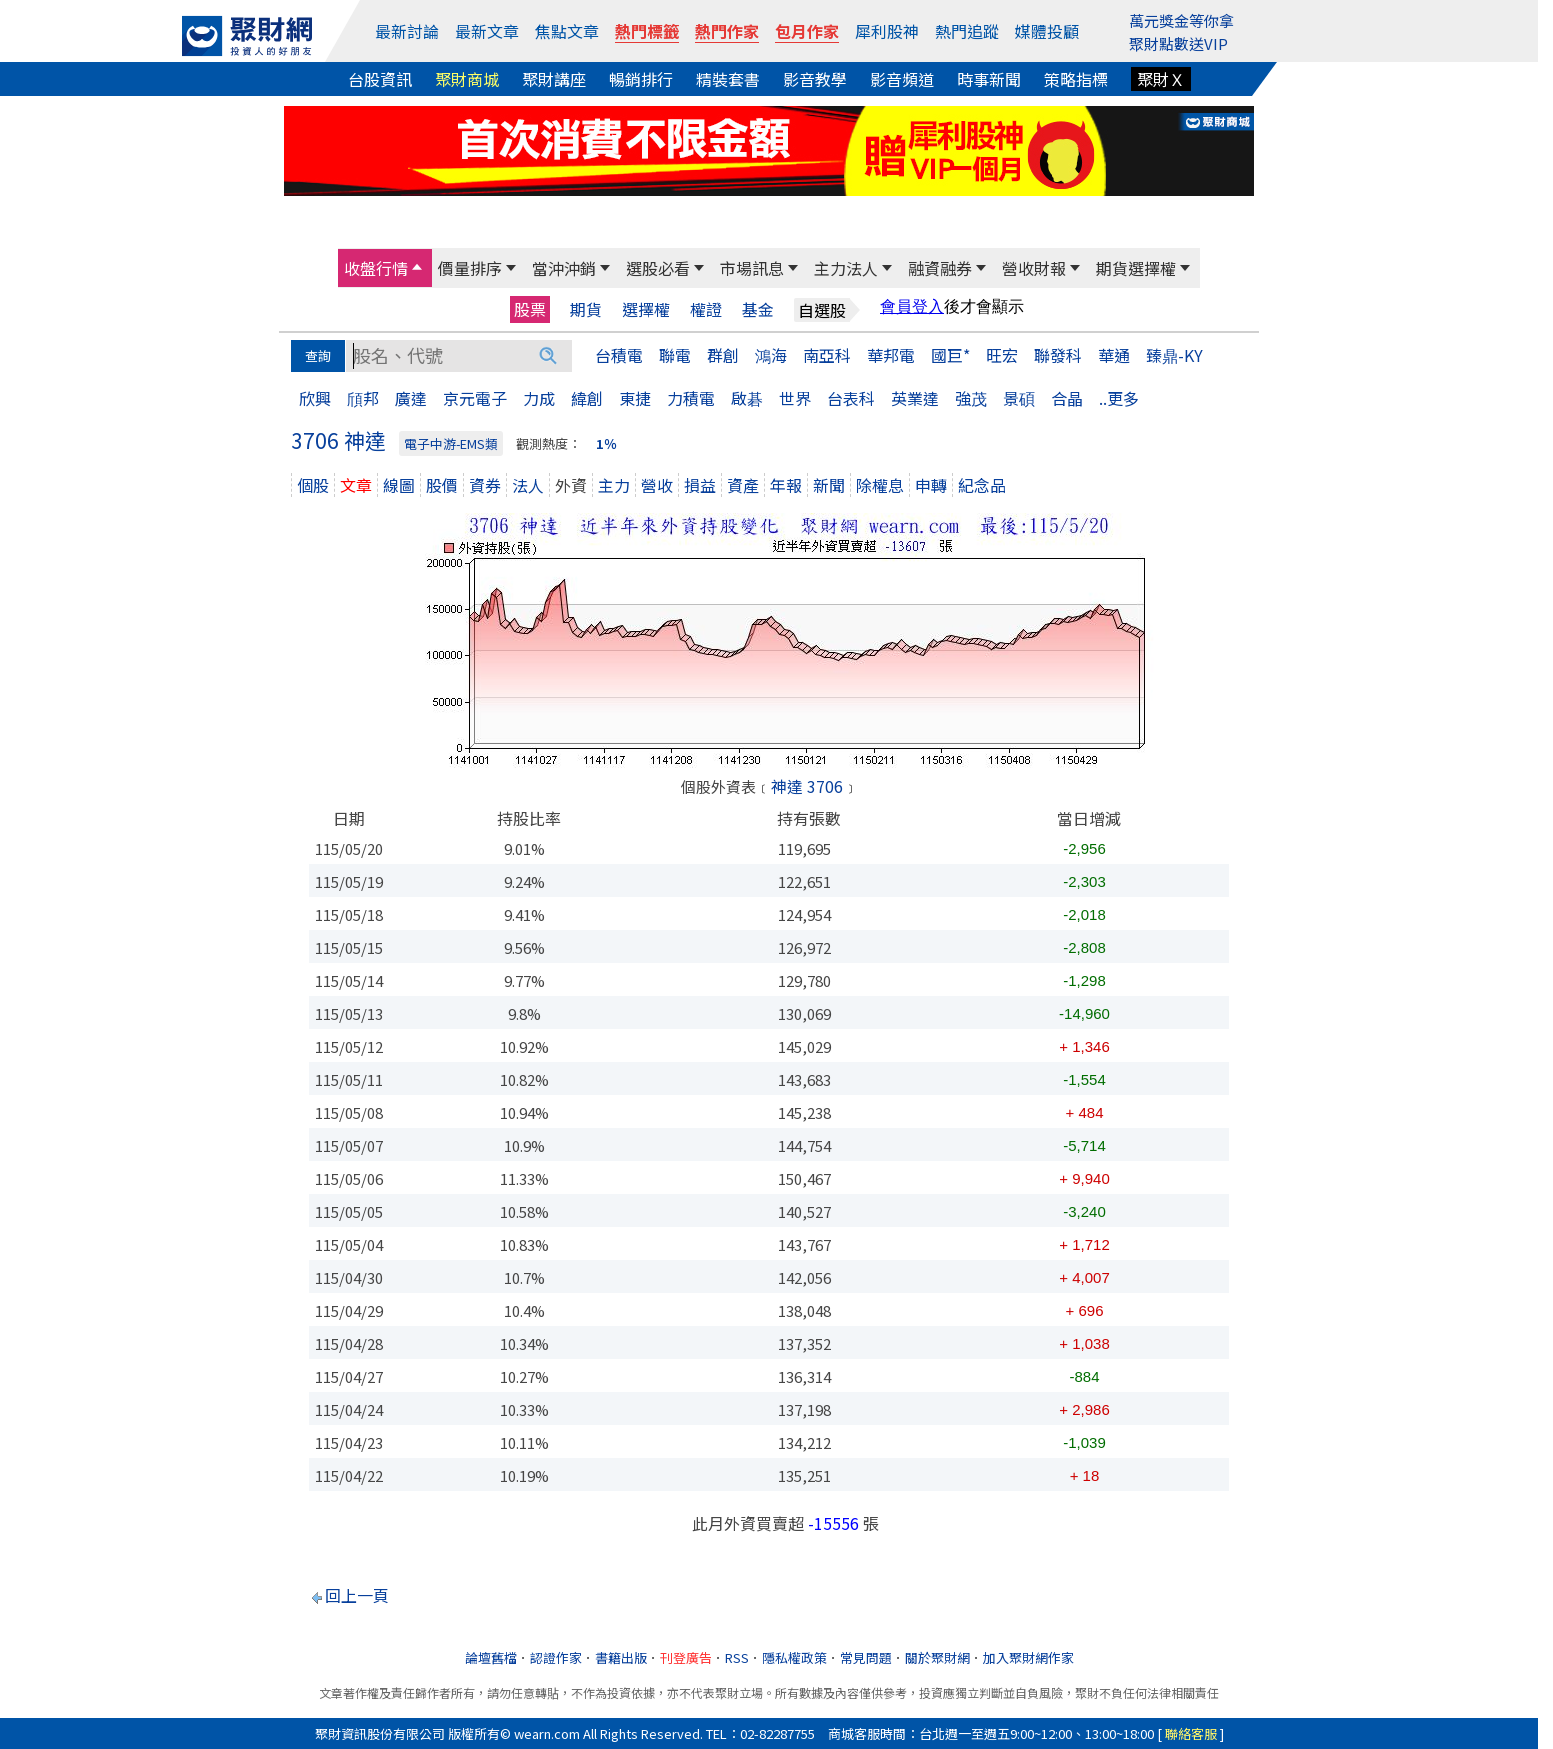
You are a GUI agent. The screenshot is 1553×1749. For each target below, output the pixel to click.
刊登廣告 (686, 1657)
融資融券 (940, 268)
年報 (786, 485)
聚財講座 (554, 79)
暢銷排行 (641, 79)
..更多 (1119, 398)
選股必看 (658, 268)
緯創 (587, 398)
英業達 (915, 398)
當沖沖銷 (564, 268)
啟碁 (747, 398)
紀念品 (982, 485)
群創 (723, 355)
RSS (737, 1657)
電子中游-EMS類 (451, 443)
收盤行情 (376, 268)
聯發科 (1058, 355)
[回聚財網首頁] (247, 36)
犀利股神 (887, 31)
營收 (657, 485)
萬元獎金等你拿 (1181, 20)
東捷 (635, 398)
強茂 (971, 398)
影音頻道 (902, 79)
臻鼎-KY (1174, 355)
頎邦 (363, 398)
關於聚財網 (937, 1657)
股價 (442, 485)
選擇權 (646, 309)
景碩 (1019, 398)
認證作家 (556, 1657)
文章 (356, 485)
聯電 (675, 355)
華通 (1114, 355)
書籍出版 (621, 1657)
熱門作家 (727, 31)
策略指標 (1076, 79)
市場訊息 (752, 268)
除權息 (880, 485)
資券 (485, 485)
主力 (614, 485)
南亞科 (827, 355)
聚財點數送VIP (1178, 43)
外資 (571, 485)
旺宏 (1002, 355)
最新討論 (407, 31)
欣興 (315, 398)
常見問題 (866, 1657)
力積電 (691, 398)
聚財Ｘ (1161, 79)
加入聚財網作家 (1028, 1657)
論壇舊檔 (491, 1657)
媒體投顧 (1047, 31)
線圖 (399, 485)
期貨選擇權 (1136, 268)
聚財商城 (467, 79)
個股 (313, 485)
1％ (606, 443)
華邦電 (891, 355)
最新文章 (487, 31)
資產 (743, 485)
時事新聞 (989, 79)
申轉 (931, 485)
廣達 (411, 398)
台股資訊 (380, 79)
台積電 (619, 355)
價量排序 (470, 268)
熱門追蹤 (967, 31)
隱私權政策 (794, 1657)
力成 (539, 398)
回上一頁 (357, 1595)
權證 (706, 309)
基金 (758, 309)
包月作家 (807, 31)
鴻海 (771, 355)
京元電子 (475, 398)
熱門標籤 (647, 31)
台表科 (851, 398)
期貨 (586, 309)
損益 (700, 485)
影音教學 (815, 79)
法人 (528, 485)
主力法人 (846, 268)
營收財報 (1034, 268)
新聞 (829, 485)
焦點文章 (567, 31)
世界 (795, 398)
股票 (530, 309)
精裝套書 (728, 79)
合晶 (1067, 398)
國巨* (950, 355)
